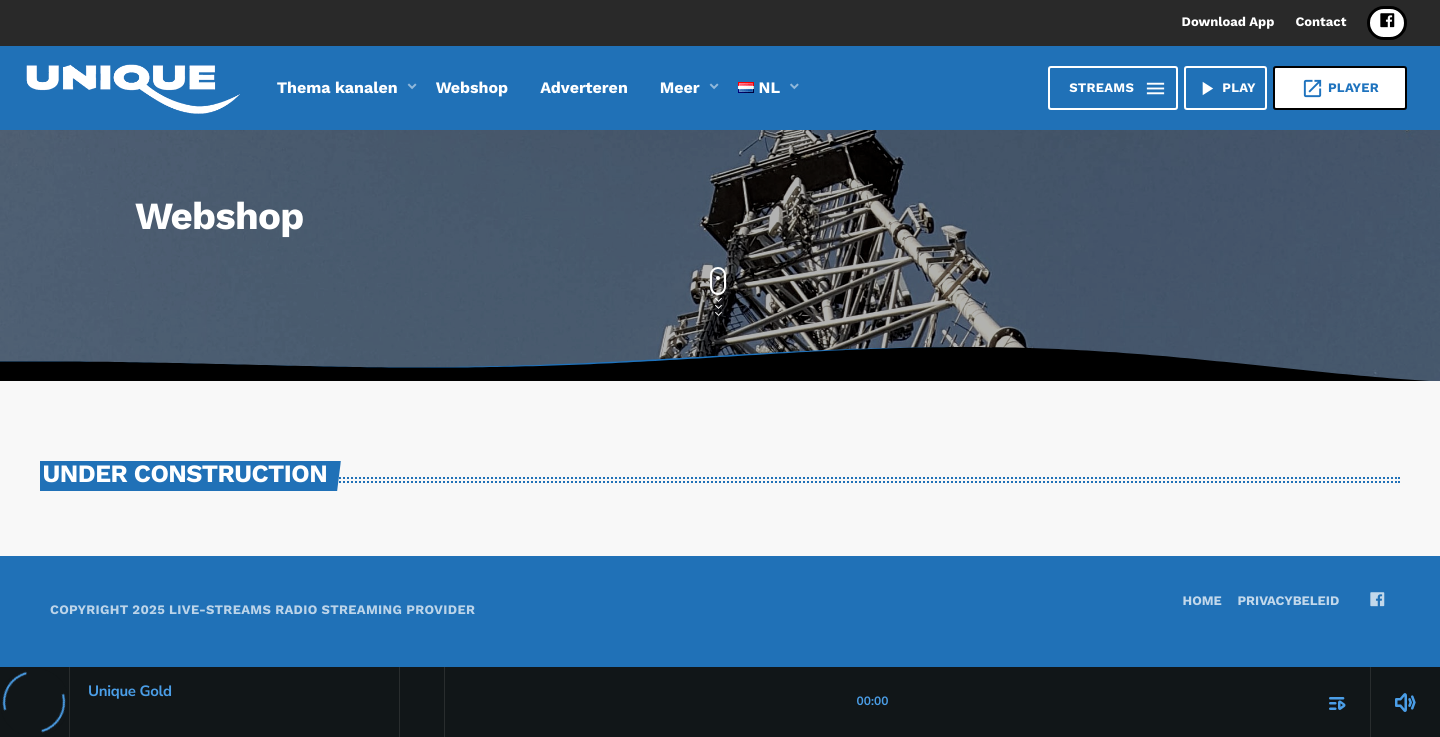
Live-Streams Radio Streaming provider (322, 610)
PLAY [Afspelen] (1225, 88)
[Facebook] (1387, 23)
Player (1340, 88)
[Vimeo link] (133, 88)
